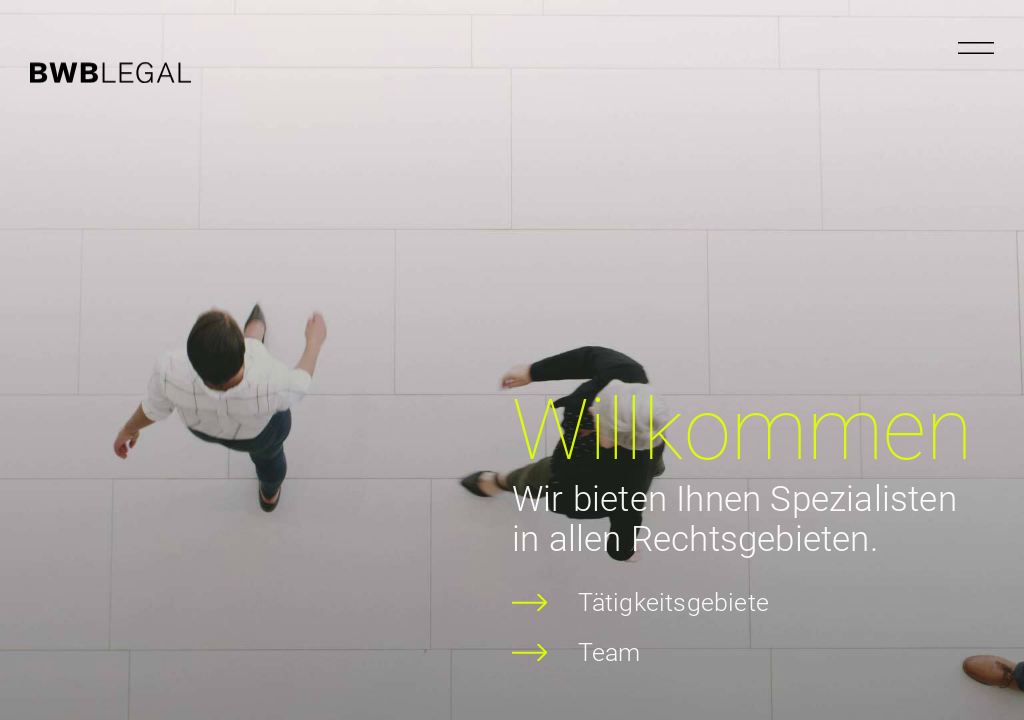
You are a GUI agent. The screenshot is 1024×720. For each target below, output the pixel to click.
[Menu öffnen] (976, 48)
